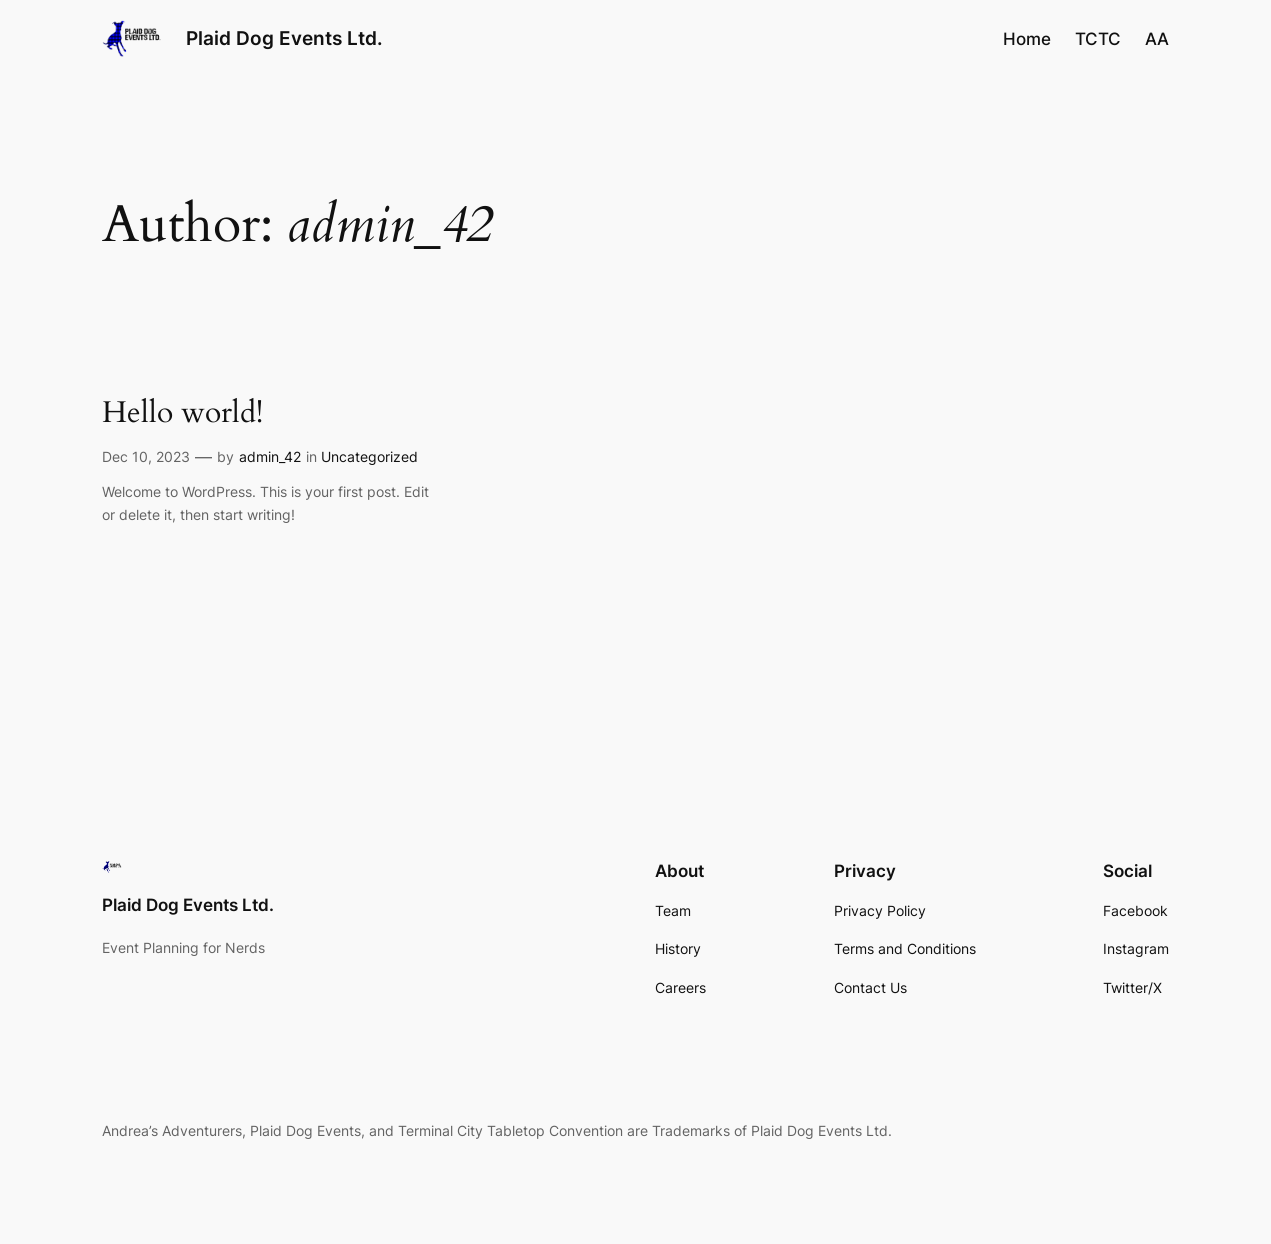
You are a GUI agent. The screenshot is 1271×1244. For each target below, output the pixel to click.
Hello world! (182, 413)
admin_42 (270, 456)
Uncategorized (369, 456)
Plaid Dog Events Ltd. (284, 38)
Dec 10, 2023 (146, 456)
